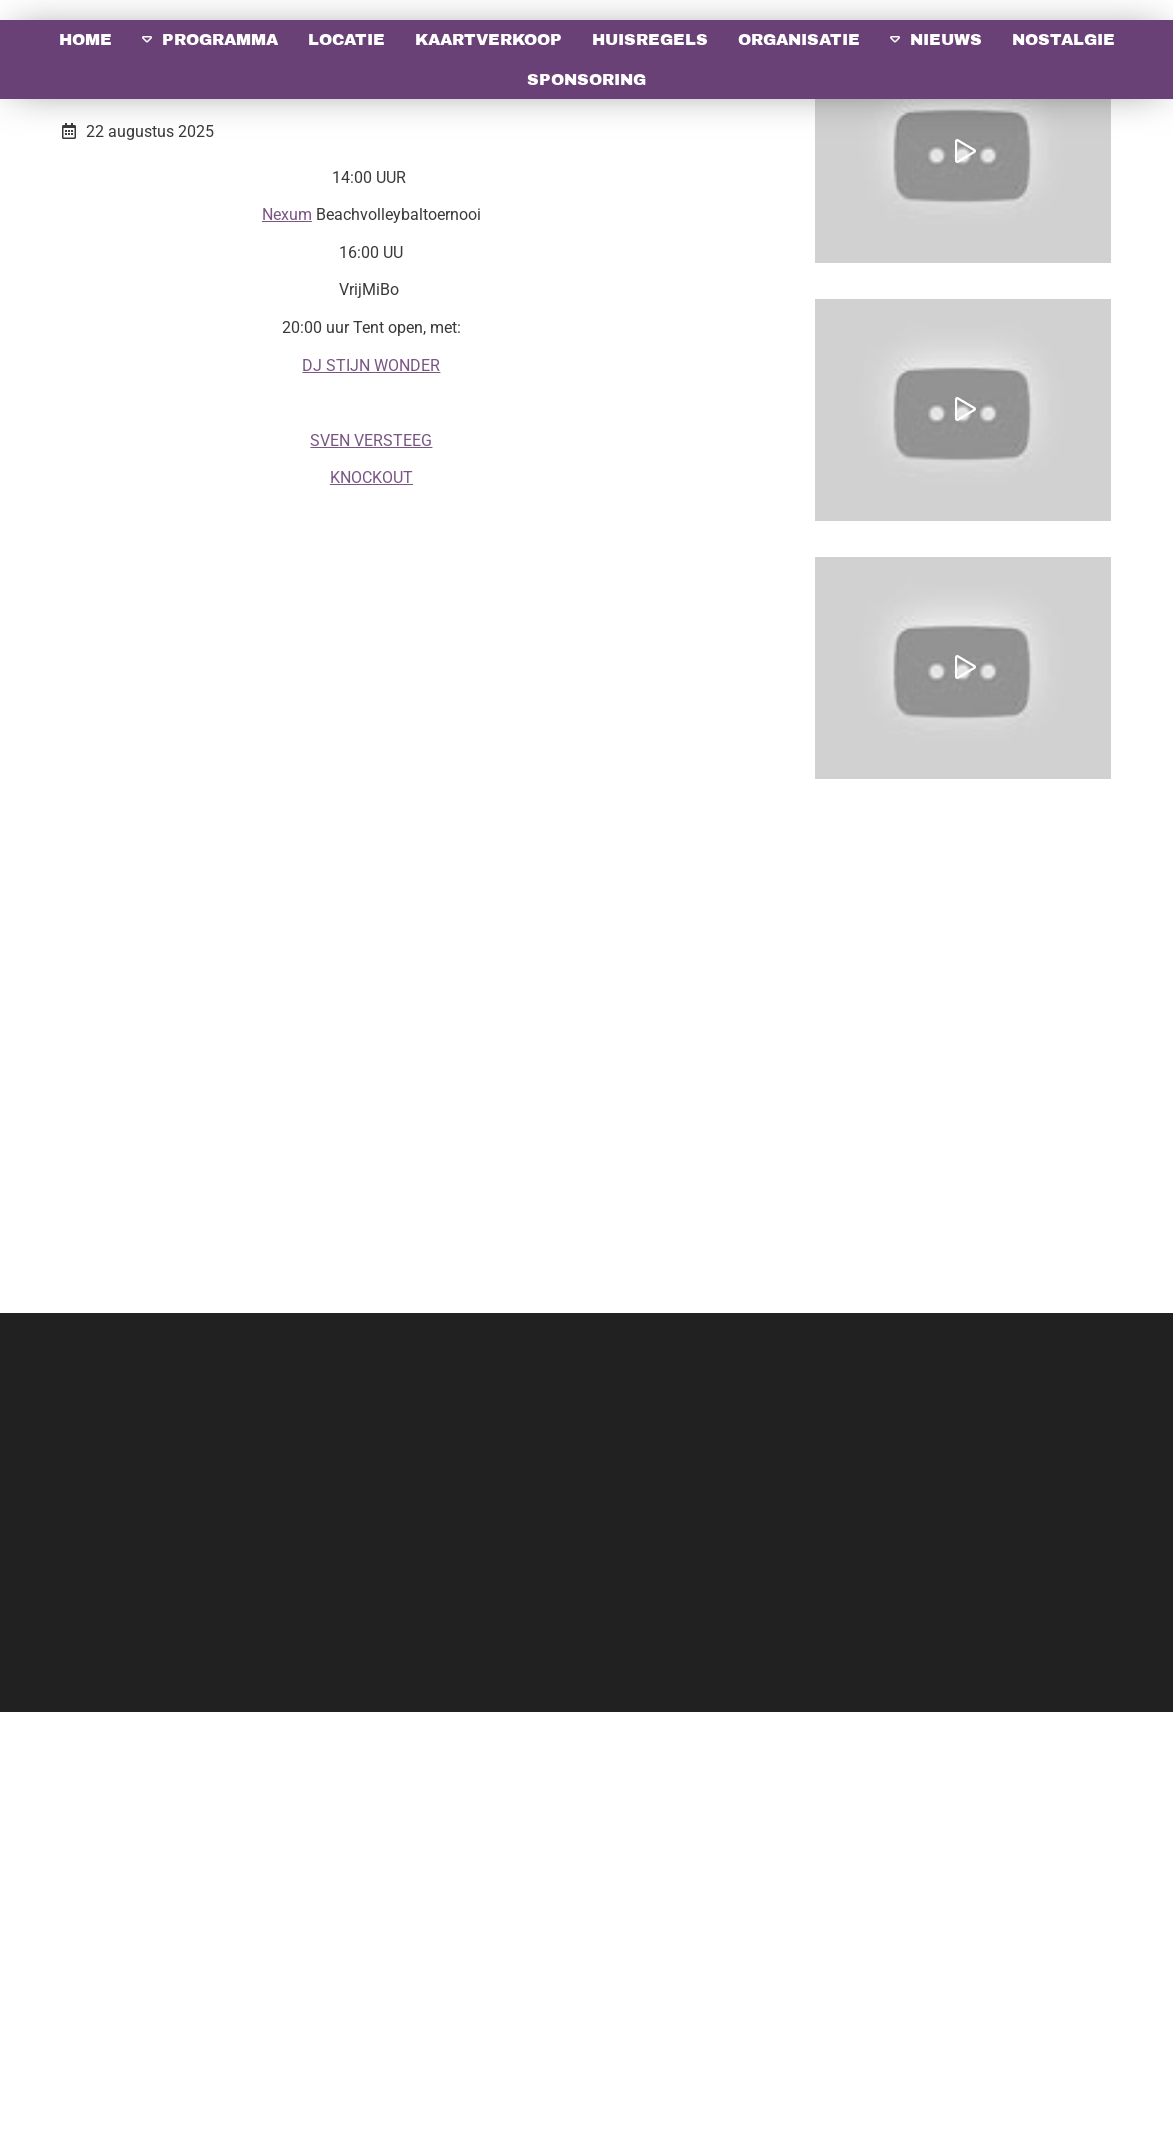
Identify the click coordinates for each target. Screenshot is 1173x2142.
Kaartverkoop (488, 39)
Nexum (287, 644)
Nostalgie (1063, 39)
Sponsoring (586, 79)
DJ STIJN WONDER (371, 795)
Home (85, 39)
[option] (586, 215)
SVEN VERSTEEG (371, 870)
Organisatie (799, 39)
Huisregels (650, 39)
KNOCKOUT (371, 907)
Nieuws (946, 39)
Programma (220, 39)
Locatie (346, 39)
